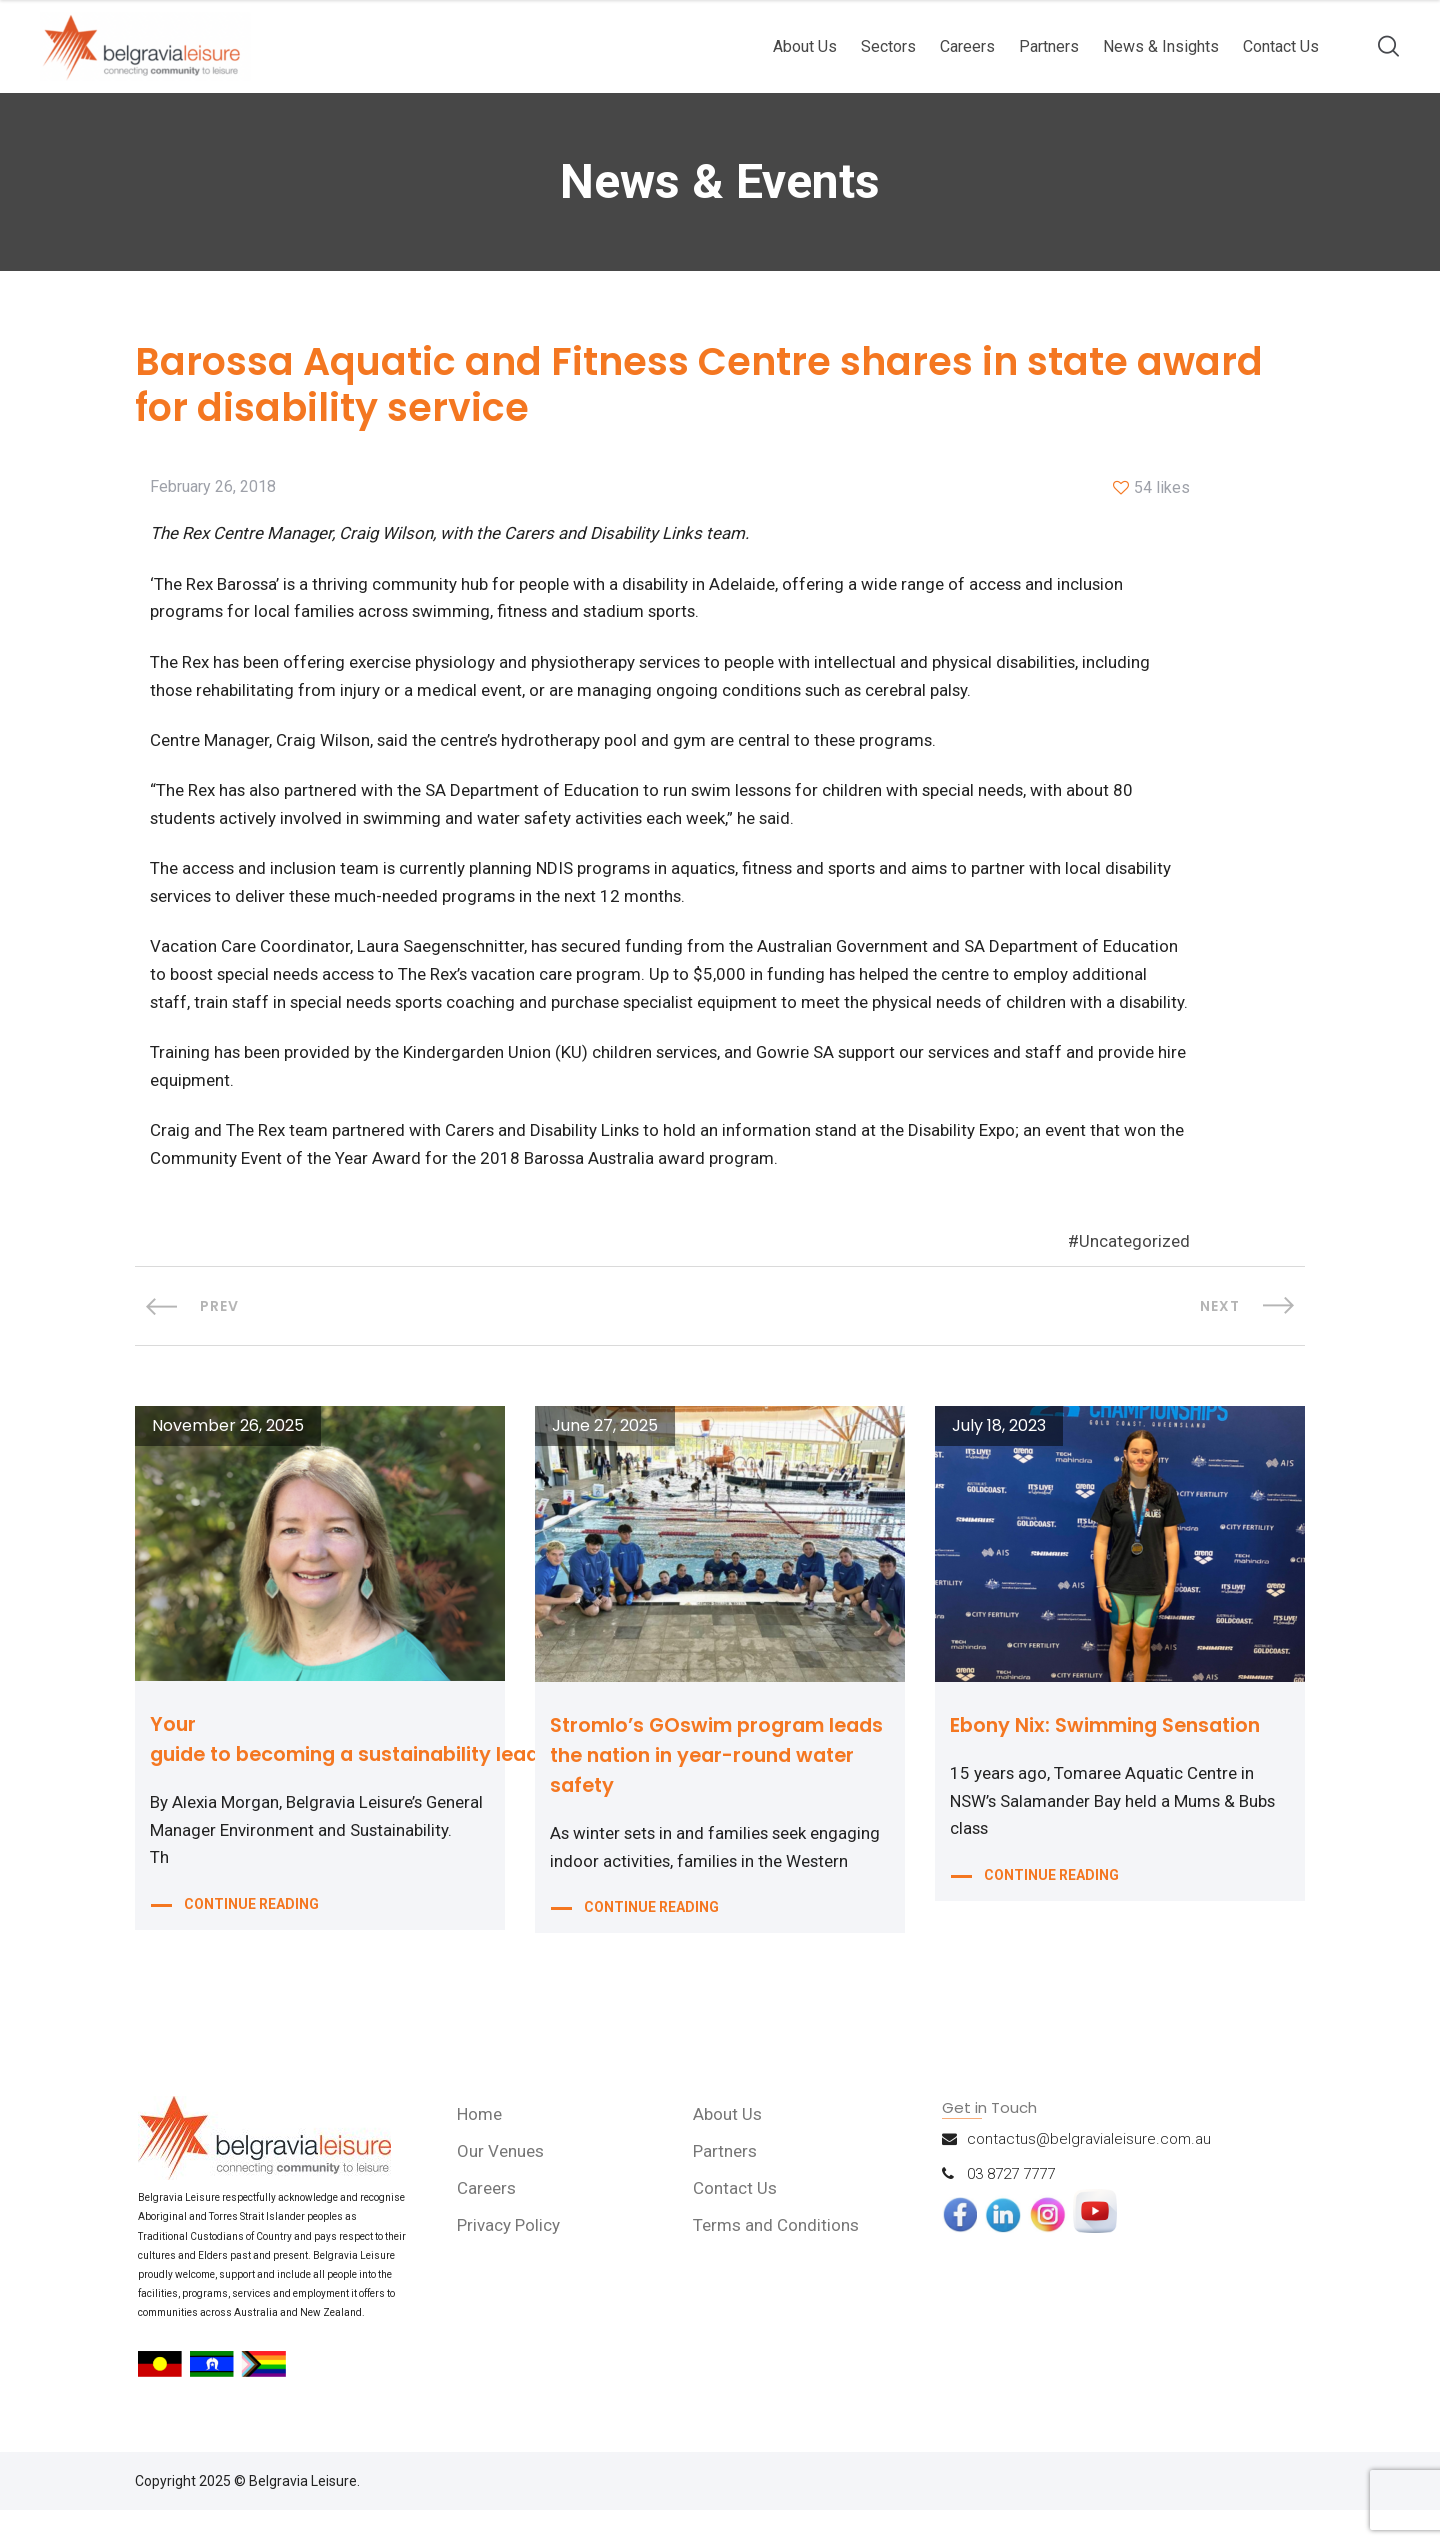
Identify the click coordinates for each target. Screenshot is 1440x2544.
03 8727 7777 (1011, 2208)
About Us (805, 46)
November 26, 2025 (228, 1460)
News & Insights (1161, 46)
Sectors (888, 46)
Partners (1049, 46)
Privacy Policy (509, 2259)
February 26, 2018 (213, 489)
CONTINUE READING (251, 1941)
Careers (967, 46)
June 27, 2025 (605, 1460)
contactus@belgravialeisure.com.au (1089, 2173)
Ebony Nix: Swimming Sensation (1111, 1759)
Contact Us (1281, 46)
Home (480, 2148)
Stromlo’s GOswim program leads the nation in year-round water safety (708, 1789)
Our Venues (501, 2185)
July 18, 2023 (999, 1460)
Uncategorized (1134, 1276)
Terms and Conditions (777, 2259)
